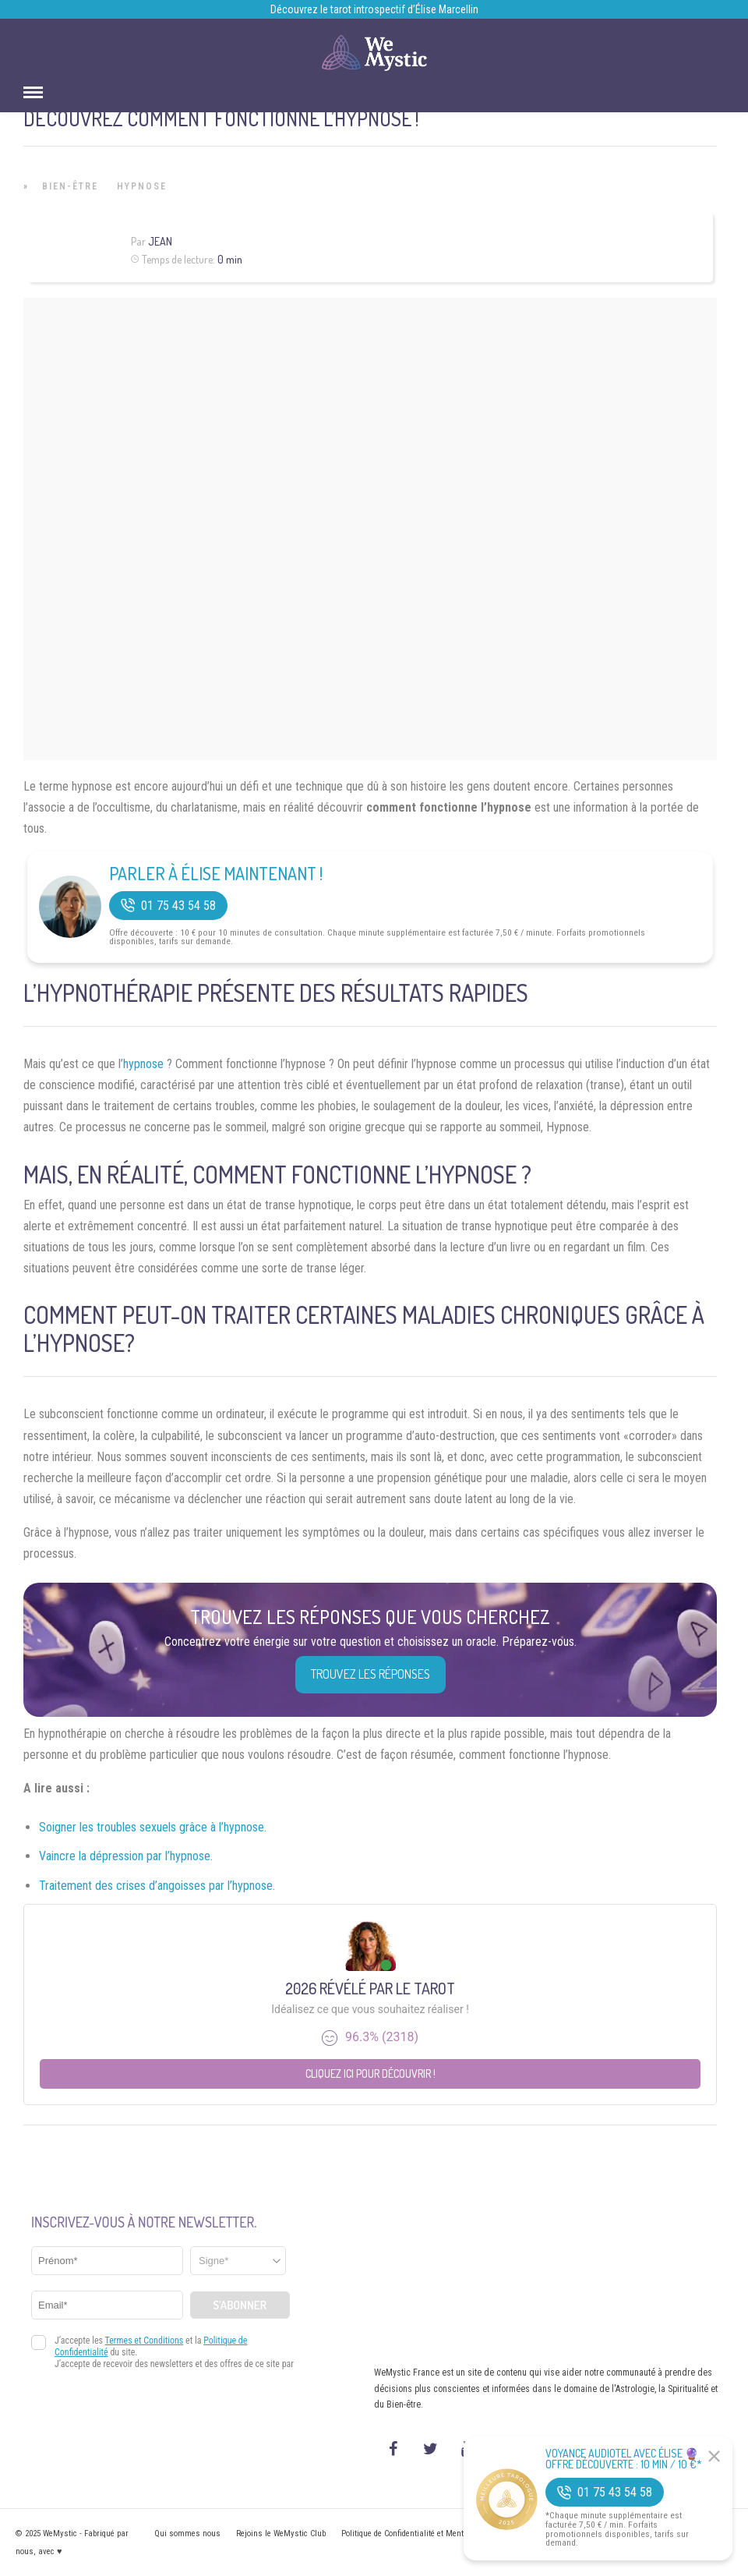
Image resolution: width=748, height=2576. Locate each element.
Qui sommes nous (187, 2533)
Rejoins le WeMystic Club (281, 2533)
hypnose (143, 1063)
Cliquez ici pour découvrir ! (370, 2073)
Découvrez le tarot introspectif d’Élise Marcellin (374, 9)
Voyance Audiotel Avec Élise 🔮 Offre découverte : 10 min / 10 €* (623, 2459)
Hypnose (142, 186)
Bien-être (70, 186)
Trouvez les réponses (370, 1674)
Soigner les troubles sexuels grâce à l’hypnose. (152, 1827)
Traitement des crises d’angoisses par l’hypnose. (157, 1885)
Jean (160, 241)
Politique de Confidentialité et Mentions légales (424, 2533)
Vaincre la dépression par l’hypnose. (126, 1856)
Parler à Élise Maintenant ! (216, 873)
